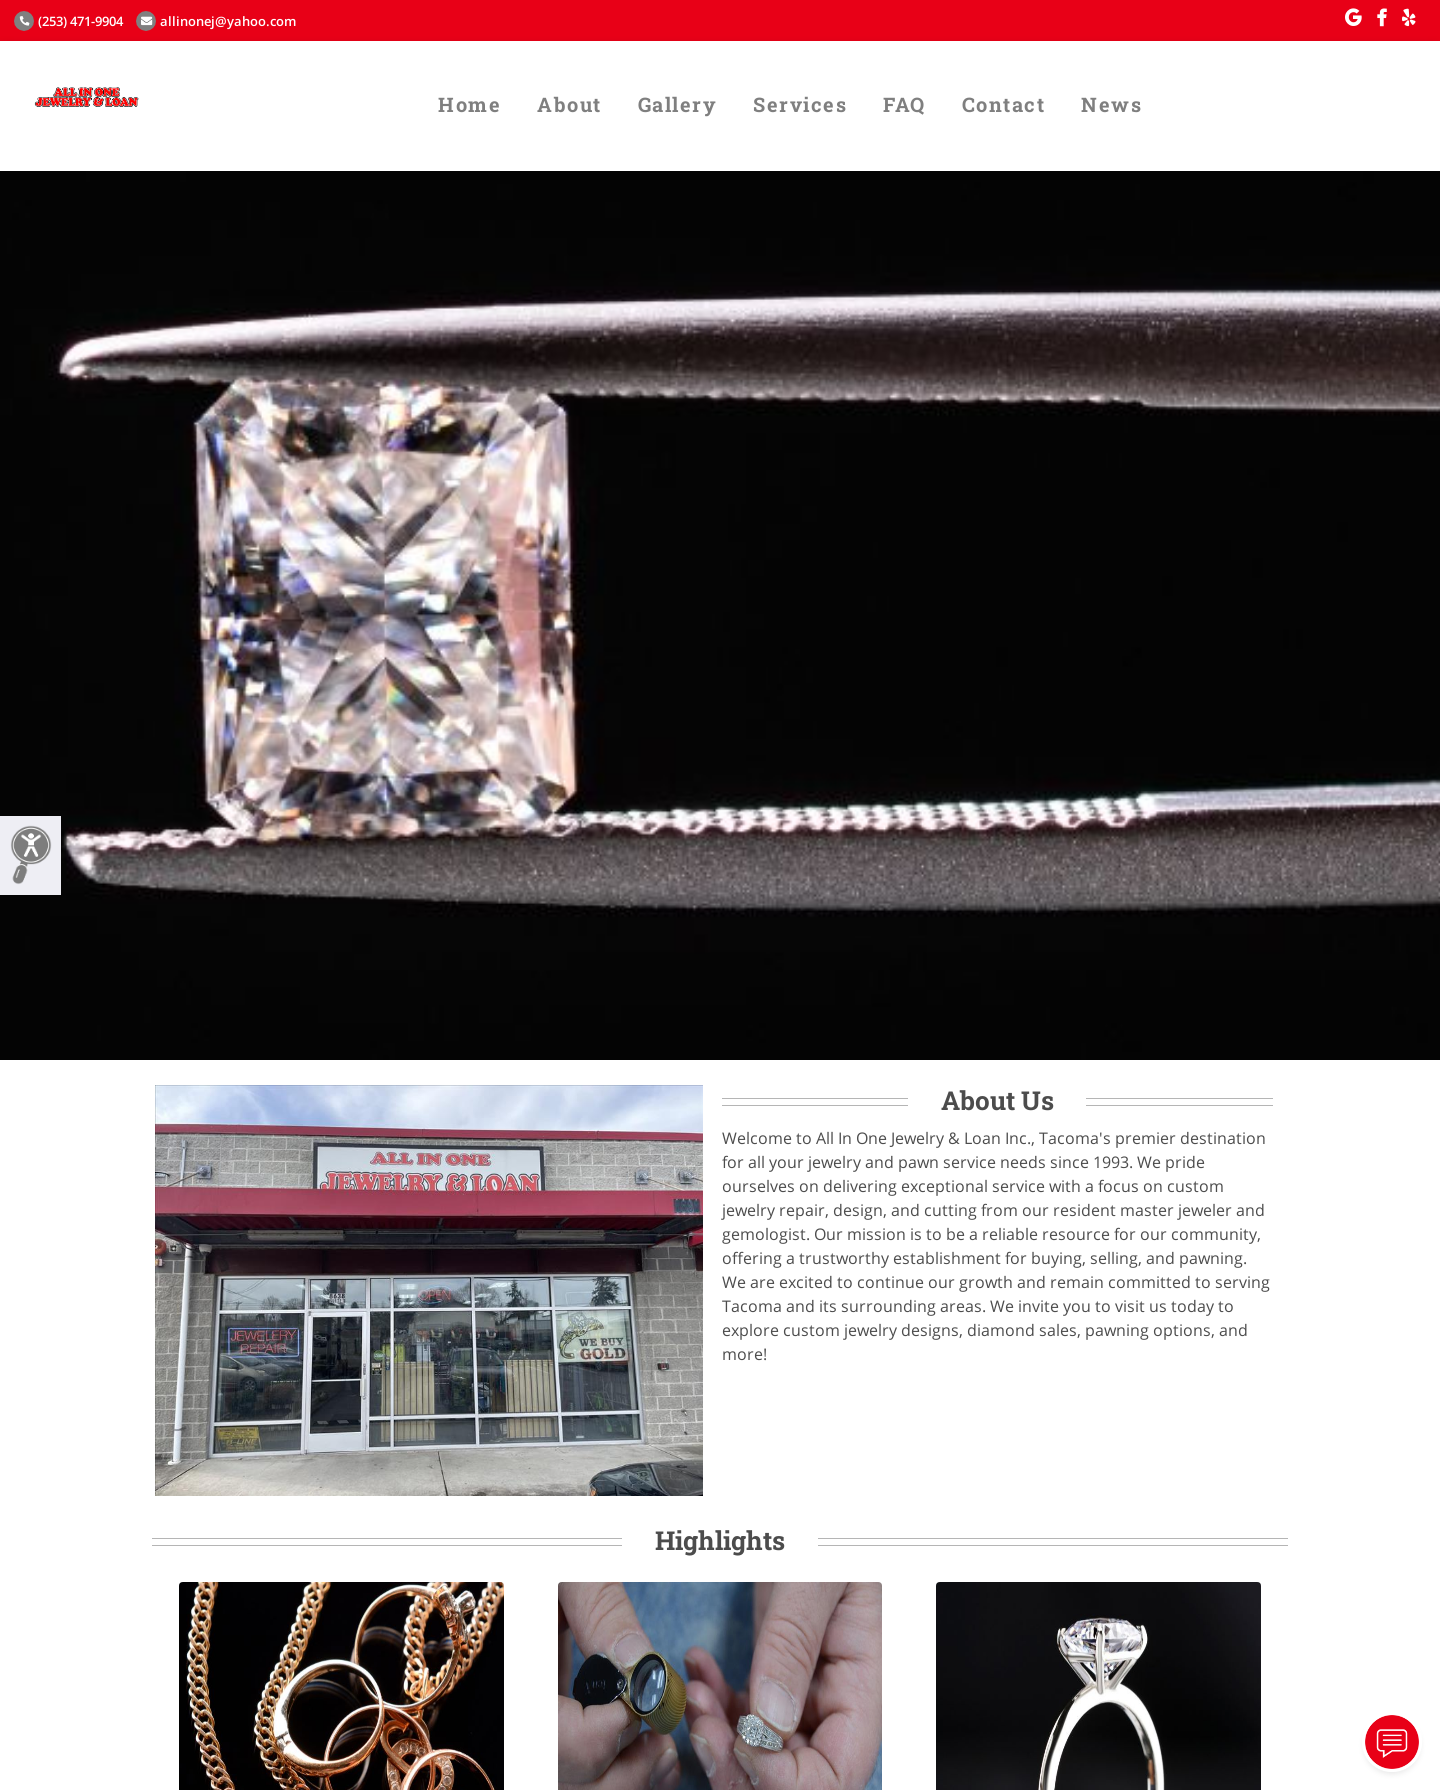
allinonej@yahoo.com (216, 21)
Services (800, 104)
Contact (1004, 104)
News (1111, 104)
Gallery (678, 104)
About (569, 104)
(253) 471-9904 (68, 21)
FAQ (904, 104)
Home (469, 104)
